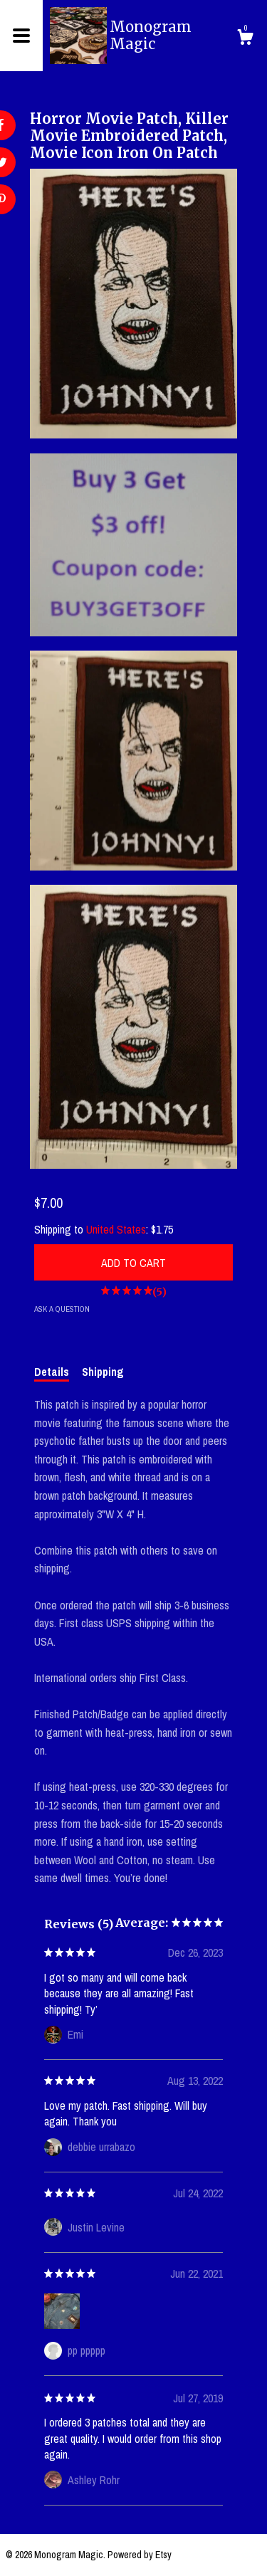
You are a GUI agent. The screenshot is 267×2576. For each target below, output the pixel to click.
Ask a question (62, 1309)
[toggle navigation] (21, 35)
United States (116, 1229)
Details (51, 1371)
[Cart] (245, 39)
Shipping (103, 1371)
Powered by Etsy (140, 2554)
